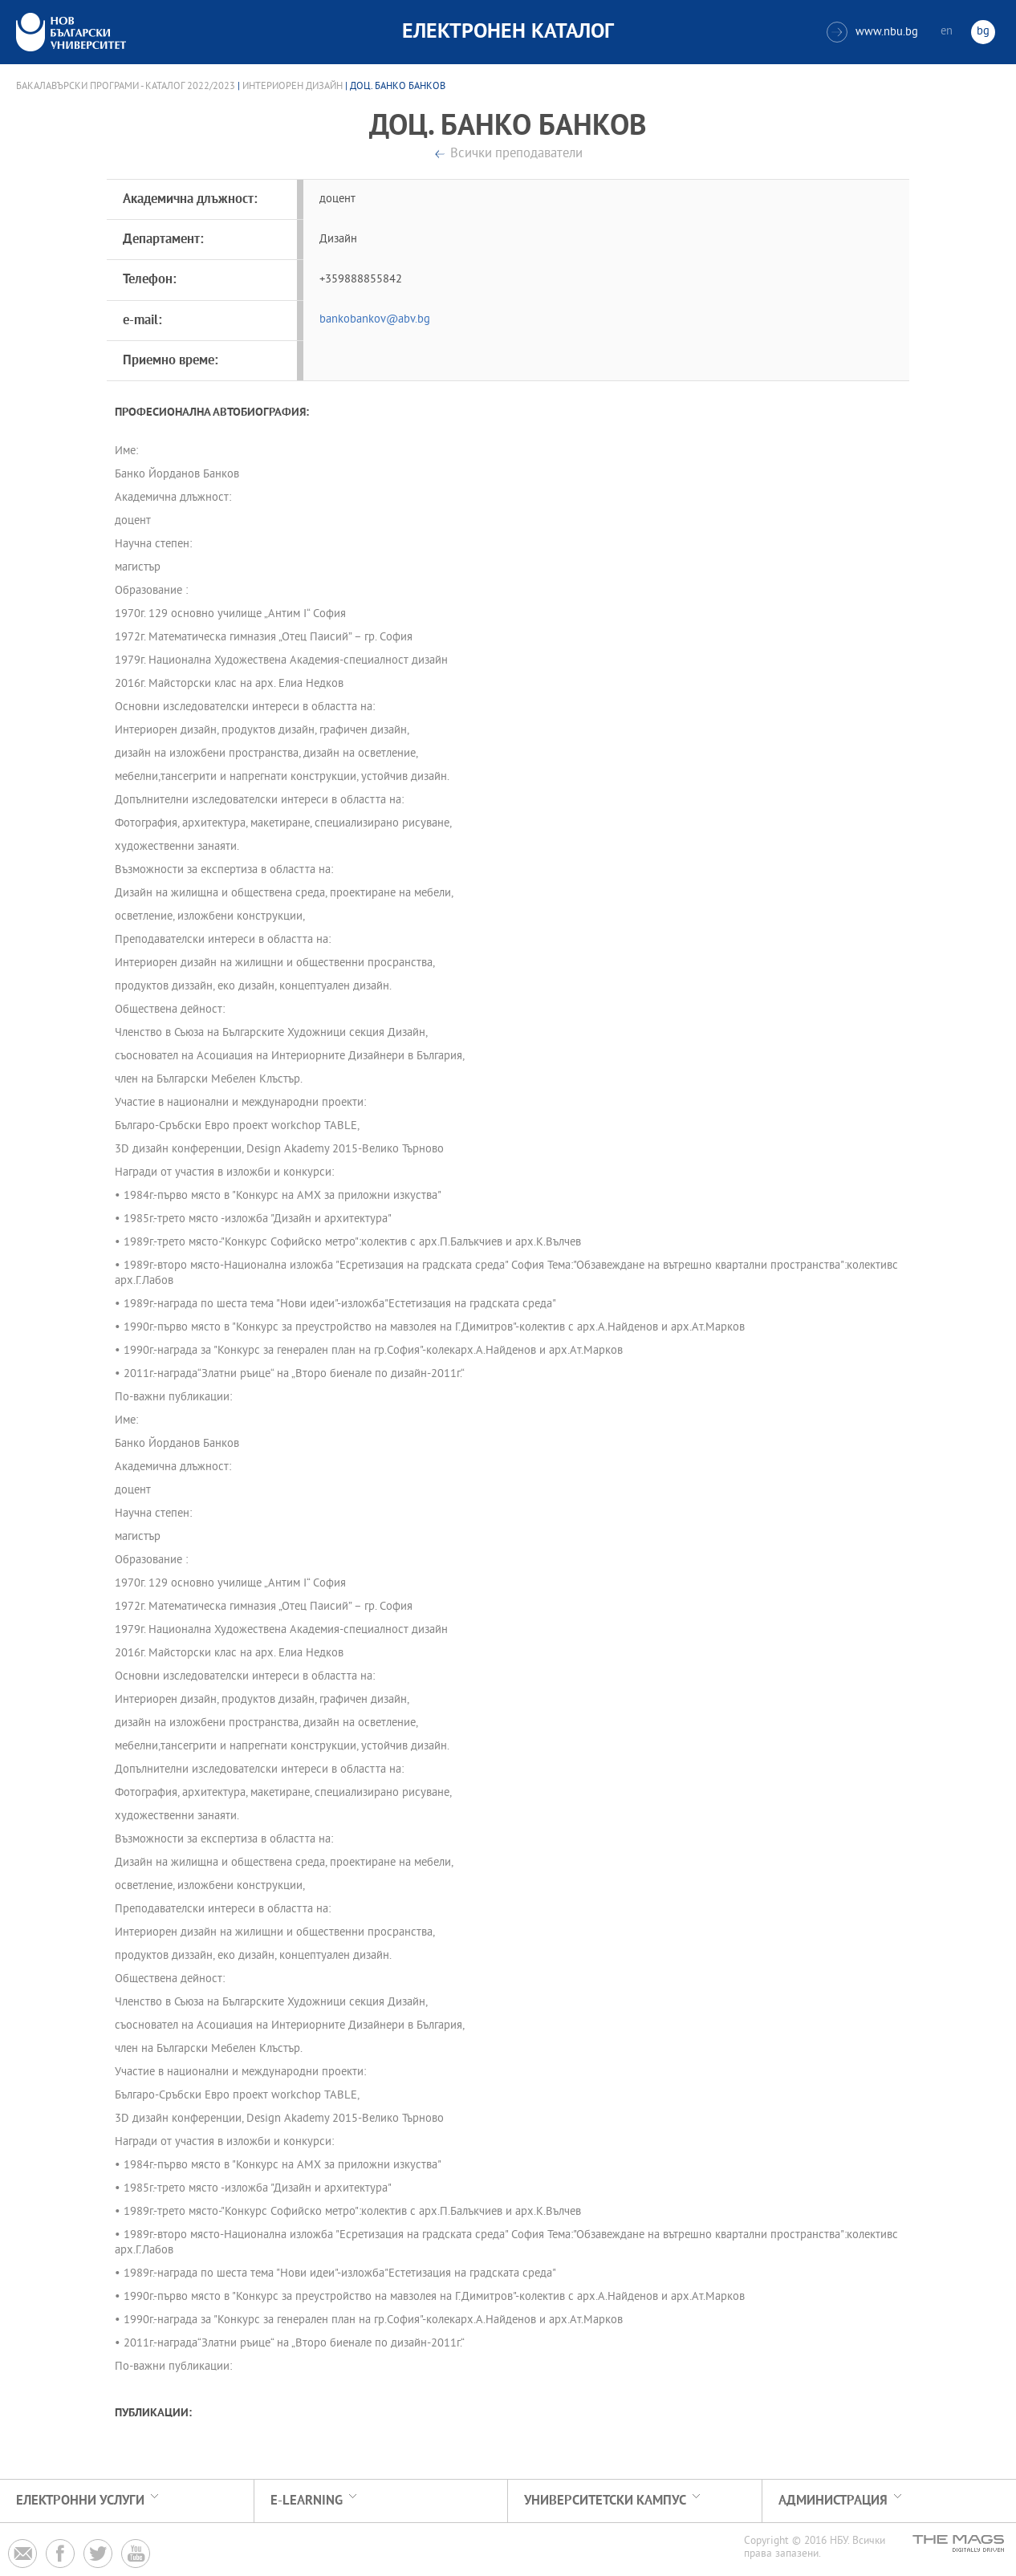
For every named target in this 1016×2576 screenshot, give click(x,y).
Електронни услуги (80, 2501)
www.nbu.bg (872, 32)
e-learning (306, 2501)
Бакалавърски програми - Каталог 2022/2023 (125, 86)
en (947, 31)
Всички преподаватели (516, 154)
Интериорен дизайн (292, 86)
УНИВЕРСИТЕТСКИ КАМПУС (605, 2501)
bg (983, 31)
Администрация (833, 2501)
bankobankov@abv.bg (374, 319)
